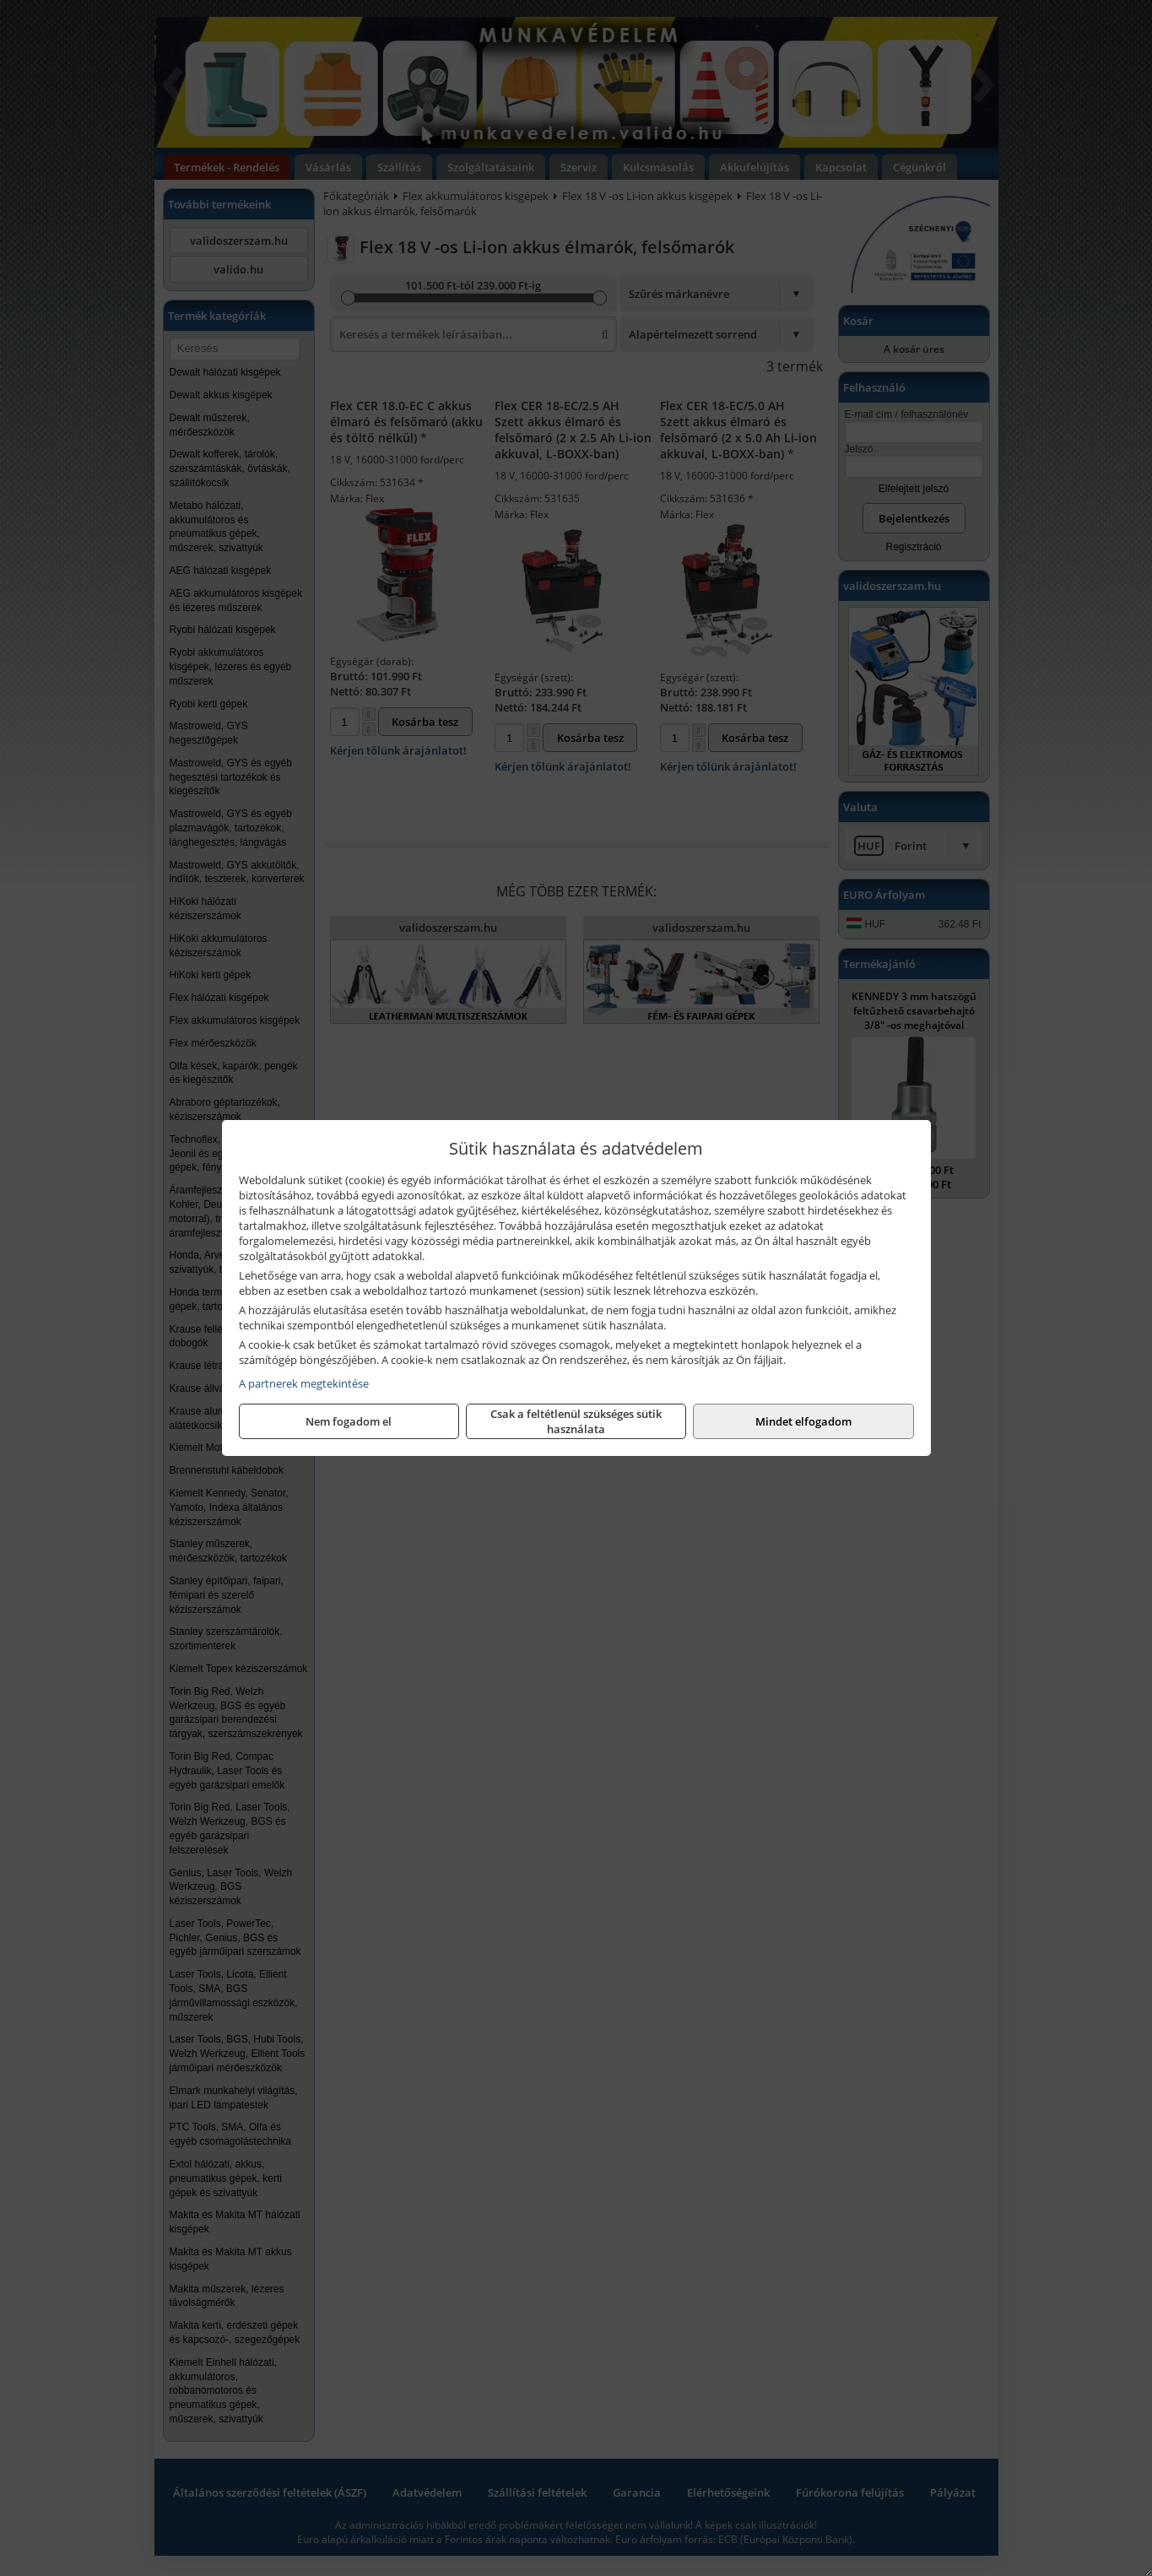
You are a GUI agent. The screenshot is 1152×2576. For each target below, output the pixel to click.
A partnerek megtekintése (304, 1383)
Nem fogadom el (349, 1421)
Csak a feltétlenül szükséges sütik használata (576, 1421)
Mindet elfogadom (803, 1421)
